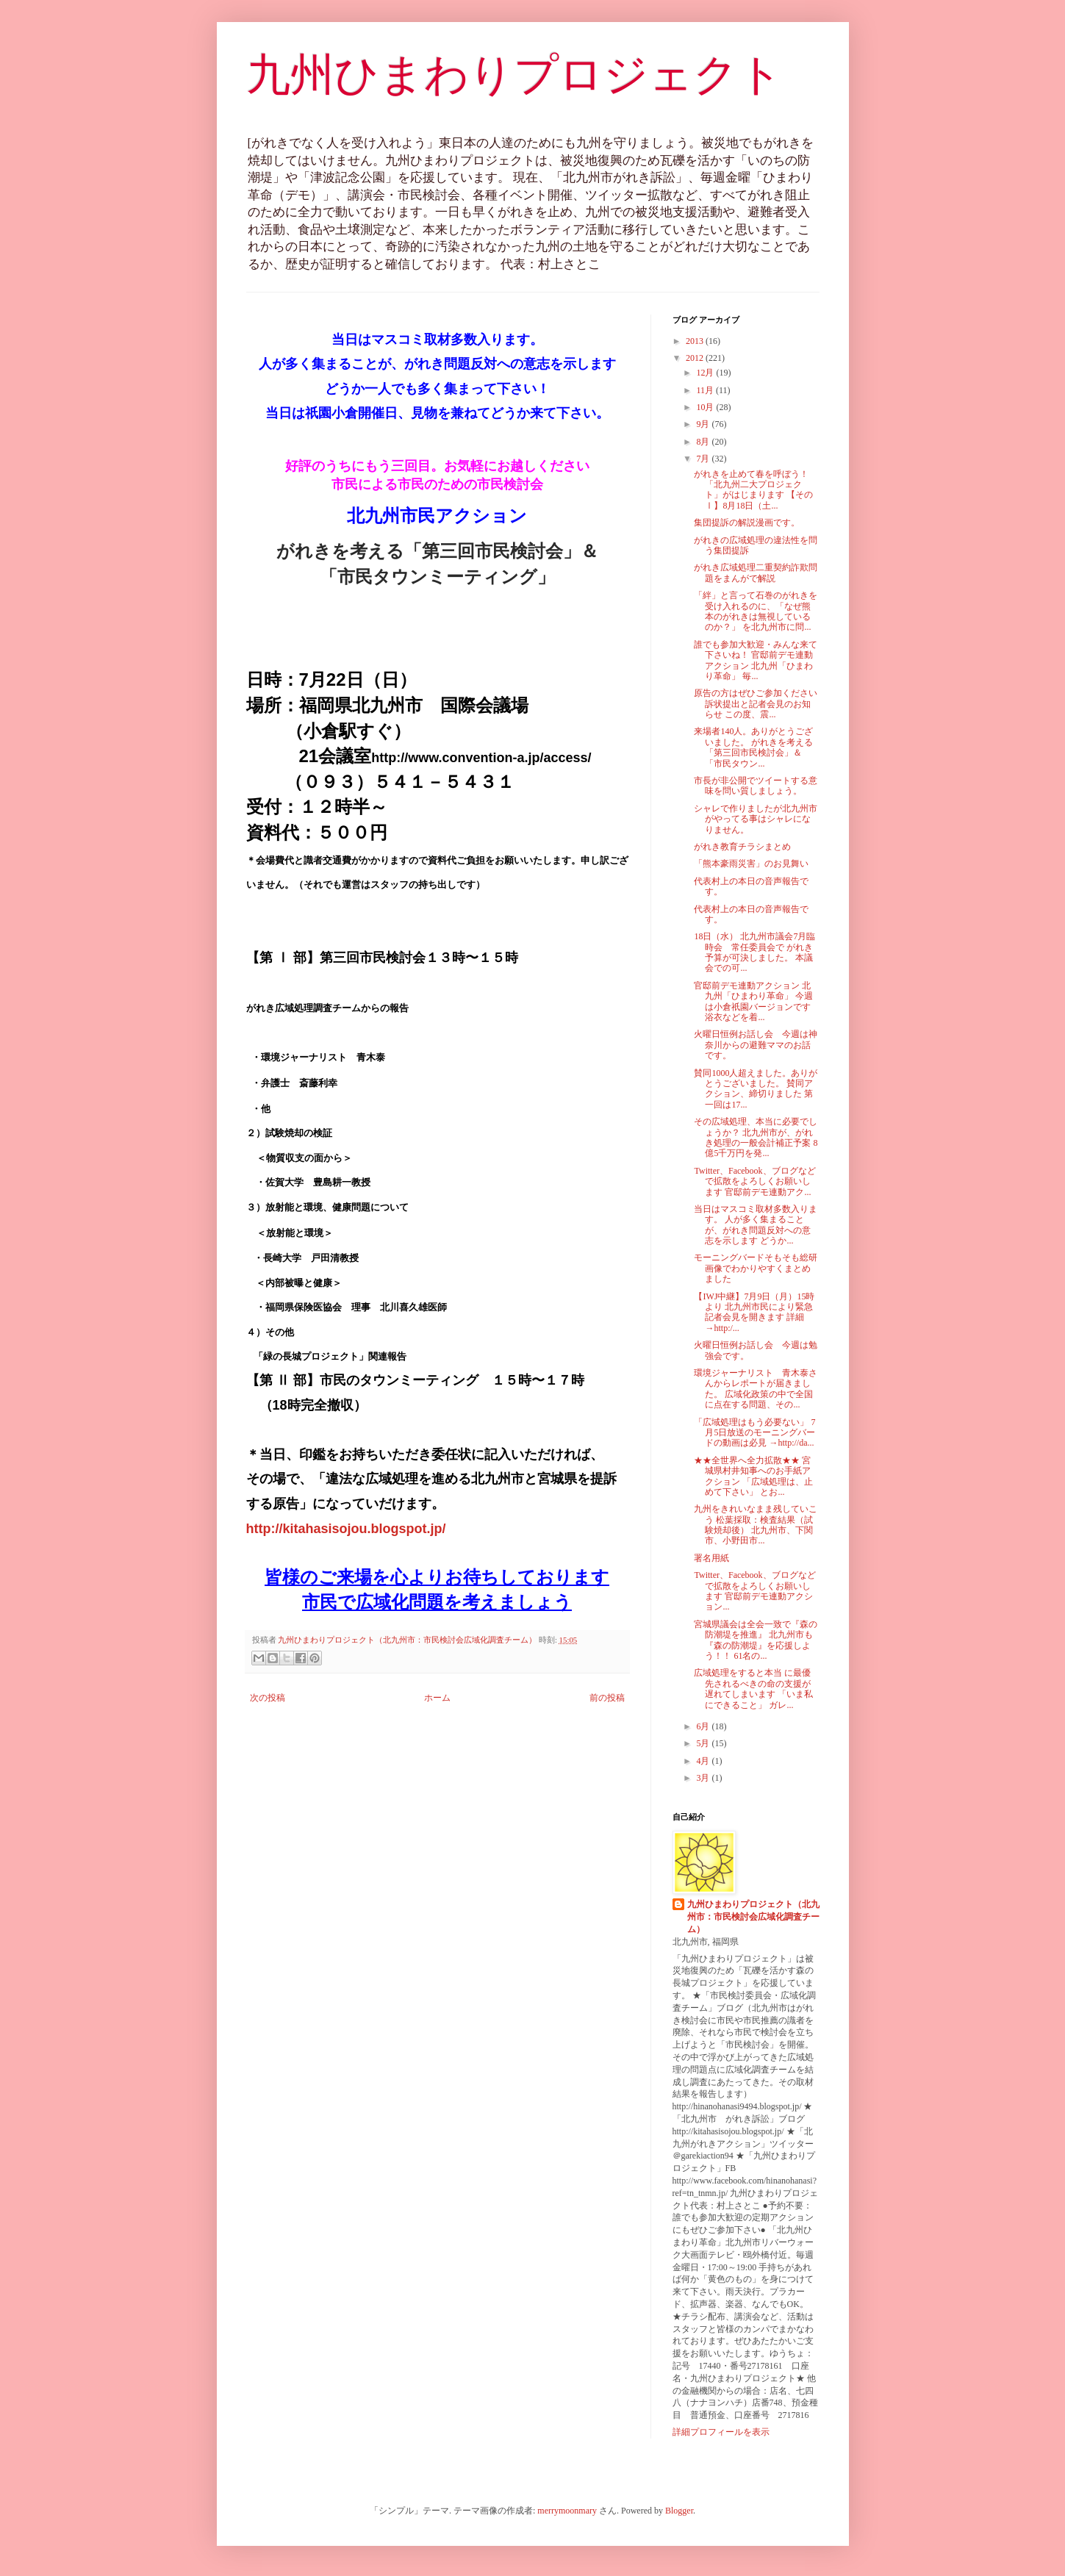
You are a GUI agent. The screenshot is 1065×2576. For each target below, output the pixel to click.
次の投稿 (267, 1698)
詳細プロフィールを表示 (721, 2432)
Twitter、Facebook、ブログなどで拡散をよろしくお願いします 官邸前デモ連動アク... (754, 1181)
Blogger (679, 2510)
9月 (703, 424)
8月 (703, 442)
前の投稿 (607, 1698)
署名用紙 (711, 1558)
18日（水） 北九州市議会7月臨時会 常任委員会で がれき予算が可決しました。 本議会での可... (754, 952)
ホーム (437, 1698)
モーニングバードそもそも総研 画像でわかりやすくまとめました (761, 1268)
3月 (703, 1778)
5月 (703, 1743)
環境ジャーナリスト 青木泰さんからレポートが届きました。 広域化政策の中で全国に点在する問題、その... (755, 1389)
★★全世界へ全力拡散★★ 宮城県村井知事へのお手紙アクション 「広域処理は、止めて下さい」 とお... (753, 1476)
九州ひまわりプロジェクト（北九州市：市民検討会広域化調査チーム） (753, 1916)
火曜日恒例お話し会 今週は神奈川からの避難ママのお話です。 (755, 1045)
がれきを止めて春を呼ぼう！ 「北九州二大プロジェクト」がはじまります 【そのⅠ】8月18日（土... (753, 490)
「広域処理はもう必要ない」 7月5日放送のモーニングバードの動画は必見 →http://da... (754, 1433)
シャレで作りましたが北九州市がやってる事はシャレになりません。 (755, 819)
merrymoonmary (567, 2510)
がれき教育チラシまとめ (742, 847)
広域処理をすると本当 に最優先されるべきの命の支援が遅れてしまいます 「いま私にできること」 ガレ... (753, 1688)
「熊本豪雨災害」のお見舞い (751, 863)
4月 (703, 1761)
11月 (706, 390)
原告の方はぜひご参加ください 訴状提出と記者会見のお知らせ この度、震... (755, 704)
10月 (706, 407)
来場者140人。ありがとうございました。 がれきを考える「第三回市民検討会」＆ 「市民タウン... (753, 747)
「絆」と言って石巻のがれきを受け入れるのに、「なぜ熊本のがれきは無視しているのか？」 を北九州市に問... (755, 611)
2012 (696, 358)
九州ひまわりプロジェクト (514, 75)
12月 (706, 372)
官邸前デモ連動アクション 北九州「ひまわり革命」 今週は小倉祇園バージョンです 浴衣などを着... (753, 1001)
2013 (696, 341)
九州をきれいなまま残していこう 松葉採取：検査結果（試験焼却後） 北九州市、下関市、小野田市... (755, 1525)
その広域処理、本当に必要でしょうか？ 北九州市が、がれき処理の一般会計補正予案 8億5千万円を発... (755, 1137)
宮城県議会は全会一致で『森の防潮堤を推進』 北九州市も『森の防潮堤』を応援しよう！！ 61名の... (755, 1640)
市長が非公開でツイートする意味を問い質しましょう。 (755, 785)
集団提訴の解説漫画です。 (747, 522)
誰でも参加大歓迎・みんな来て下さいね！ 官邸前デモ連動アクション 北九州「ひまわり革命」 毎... (755, 660)
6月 (703, 1726)
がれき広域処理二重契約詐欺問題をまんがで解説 (755, 572)
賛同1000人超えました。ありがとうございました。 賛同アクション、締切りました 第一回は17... (755, 1089)
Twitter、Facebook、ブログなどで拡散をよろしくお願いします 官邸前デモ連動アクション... (754, 1591)
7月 (703, 458)
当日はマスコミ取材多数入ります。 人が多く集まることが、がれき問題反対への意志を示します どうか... (755, 1225)
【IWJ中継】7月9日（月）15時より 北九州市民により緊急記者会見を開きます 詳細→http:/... (754, 1312)
